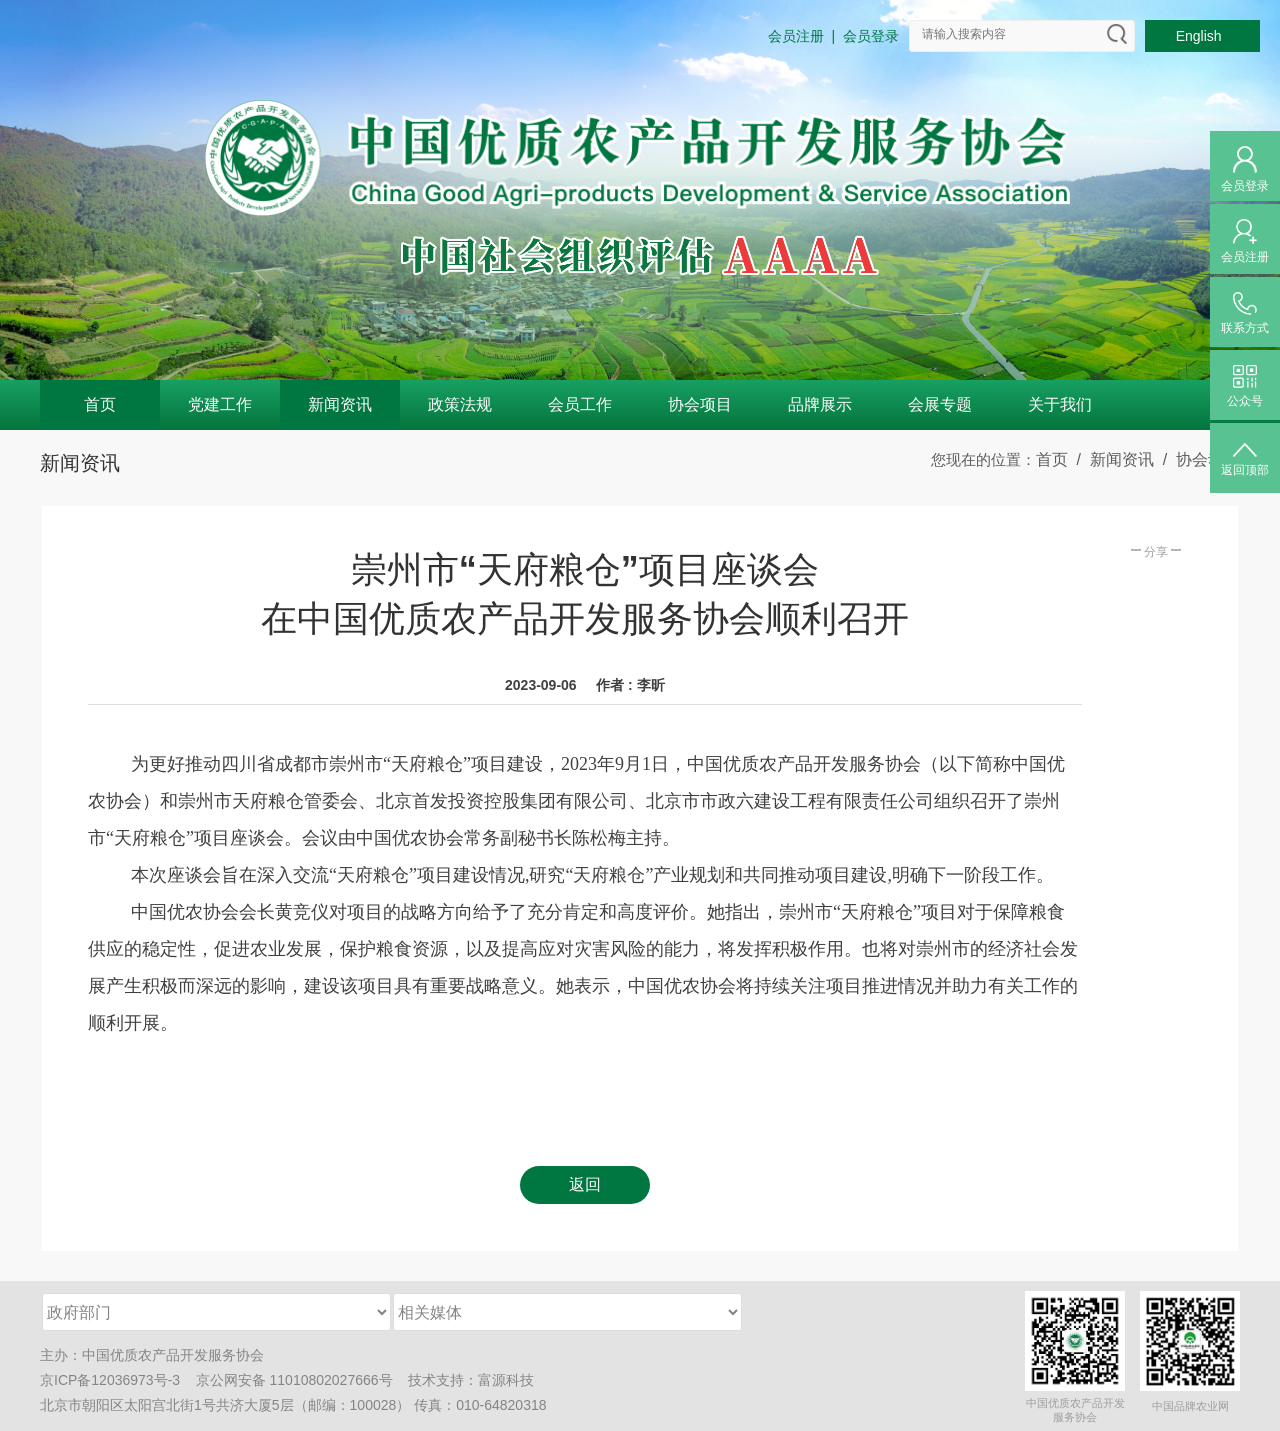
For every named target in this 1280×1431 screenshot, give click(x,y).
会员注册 (796, 36)
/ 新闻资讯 (1111, 459)
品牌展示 (820, 404)
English (1203, 36)
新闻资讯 (340, 404)
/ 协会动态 (1197, 459)
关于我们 (1060, 404)
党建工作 (220, 404)
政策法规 (460, 404)
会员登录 (871, 36)
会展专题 (940, 404)
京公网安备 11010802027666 (287, 1380)
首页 (100, 404)
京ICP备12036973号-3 (110, 1380)
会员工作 (580, 404)
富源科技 (506, 1380)
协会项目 (700, 404)
